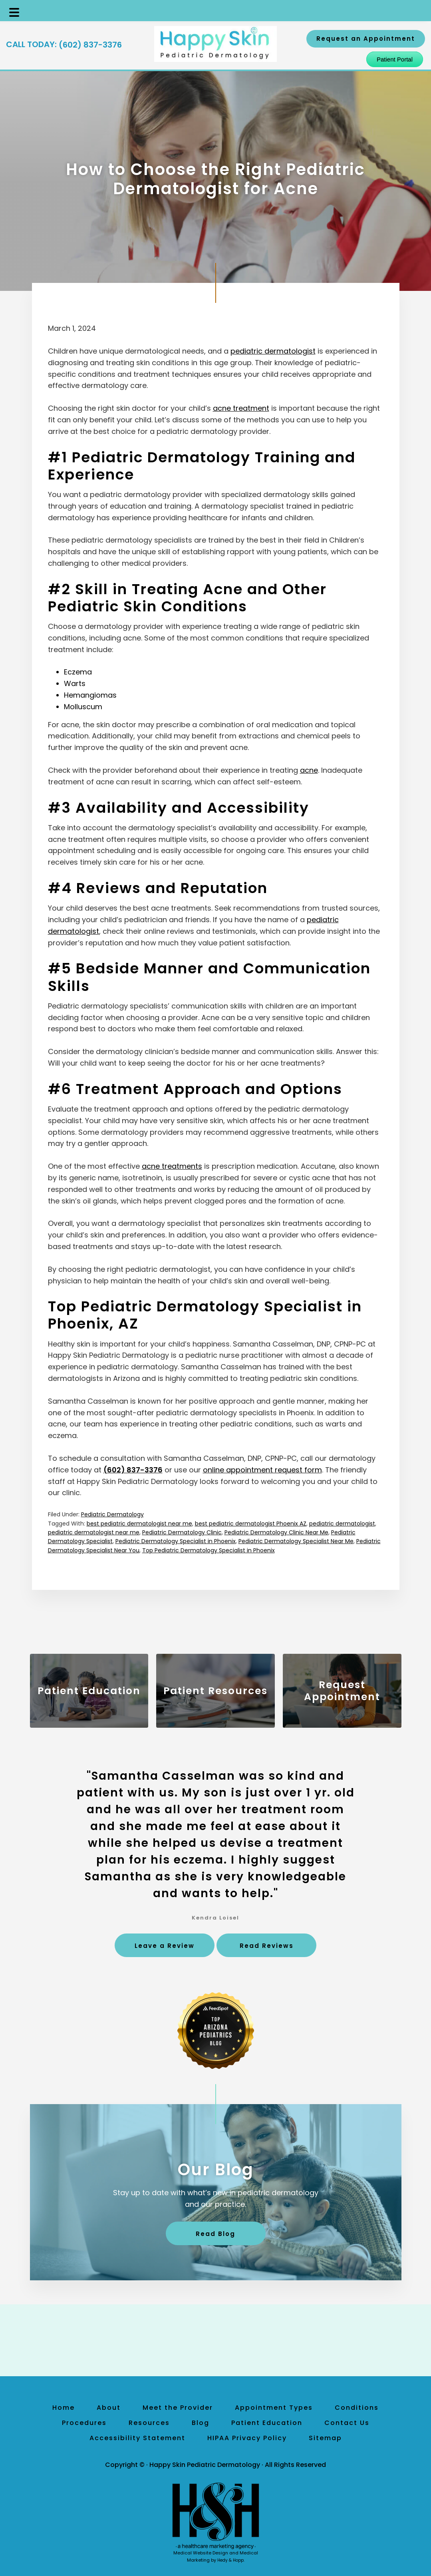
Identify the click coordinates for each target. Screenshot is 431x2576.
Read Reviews (267, 1945)
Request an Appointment (365, 38)
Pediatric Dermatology (112, 1514)
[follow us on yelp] (234, 2340)
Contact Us (346, 2422)
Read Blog (215, 2234)
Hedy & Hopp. (230, 2560)
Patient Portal (395, 59)
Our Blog (216, 2169)
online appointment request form (262, 1470)
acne (309, 770)
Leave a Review (165, 1945)
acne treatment (241, 408)
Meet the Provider (178, 2407)
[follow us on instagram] (210, 2340)
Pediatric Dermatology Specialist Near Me (296, 1541)
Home (63, 2407)
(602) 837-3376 (90, 44)
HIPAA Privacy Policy (247, 2438)
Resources (149, 2422)
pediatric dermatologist (273, 351)
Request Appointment (342, 1691)
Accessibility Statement (137, 2438)
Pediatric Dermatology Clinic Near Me (276, 1532)
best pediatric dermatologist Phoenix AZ (250, 1524)
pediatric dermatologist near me (93, 1532)
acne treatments (172, 1166)
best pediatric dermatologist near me (139, 1524)
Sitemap (325, 2438)
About (109, 2407)
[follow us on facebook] (198, 2340)
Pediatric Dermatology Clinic (182, 1532)
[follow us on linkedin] (222, 2340)
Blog (200, 2422)
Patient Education (89, 1691)
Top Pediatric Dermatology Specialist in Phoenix (208, 1550)
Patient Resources (215, 1691)
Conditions (357, 2407)
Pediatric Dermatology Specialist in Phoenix (175, 1541)
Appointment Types (274, 2407)
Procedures (84, 2422)
